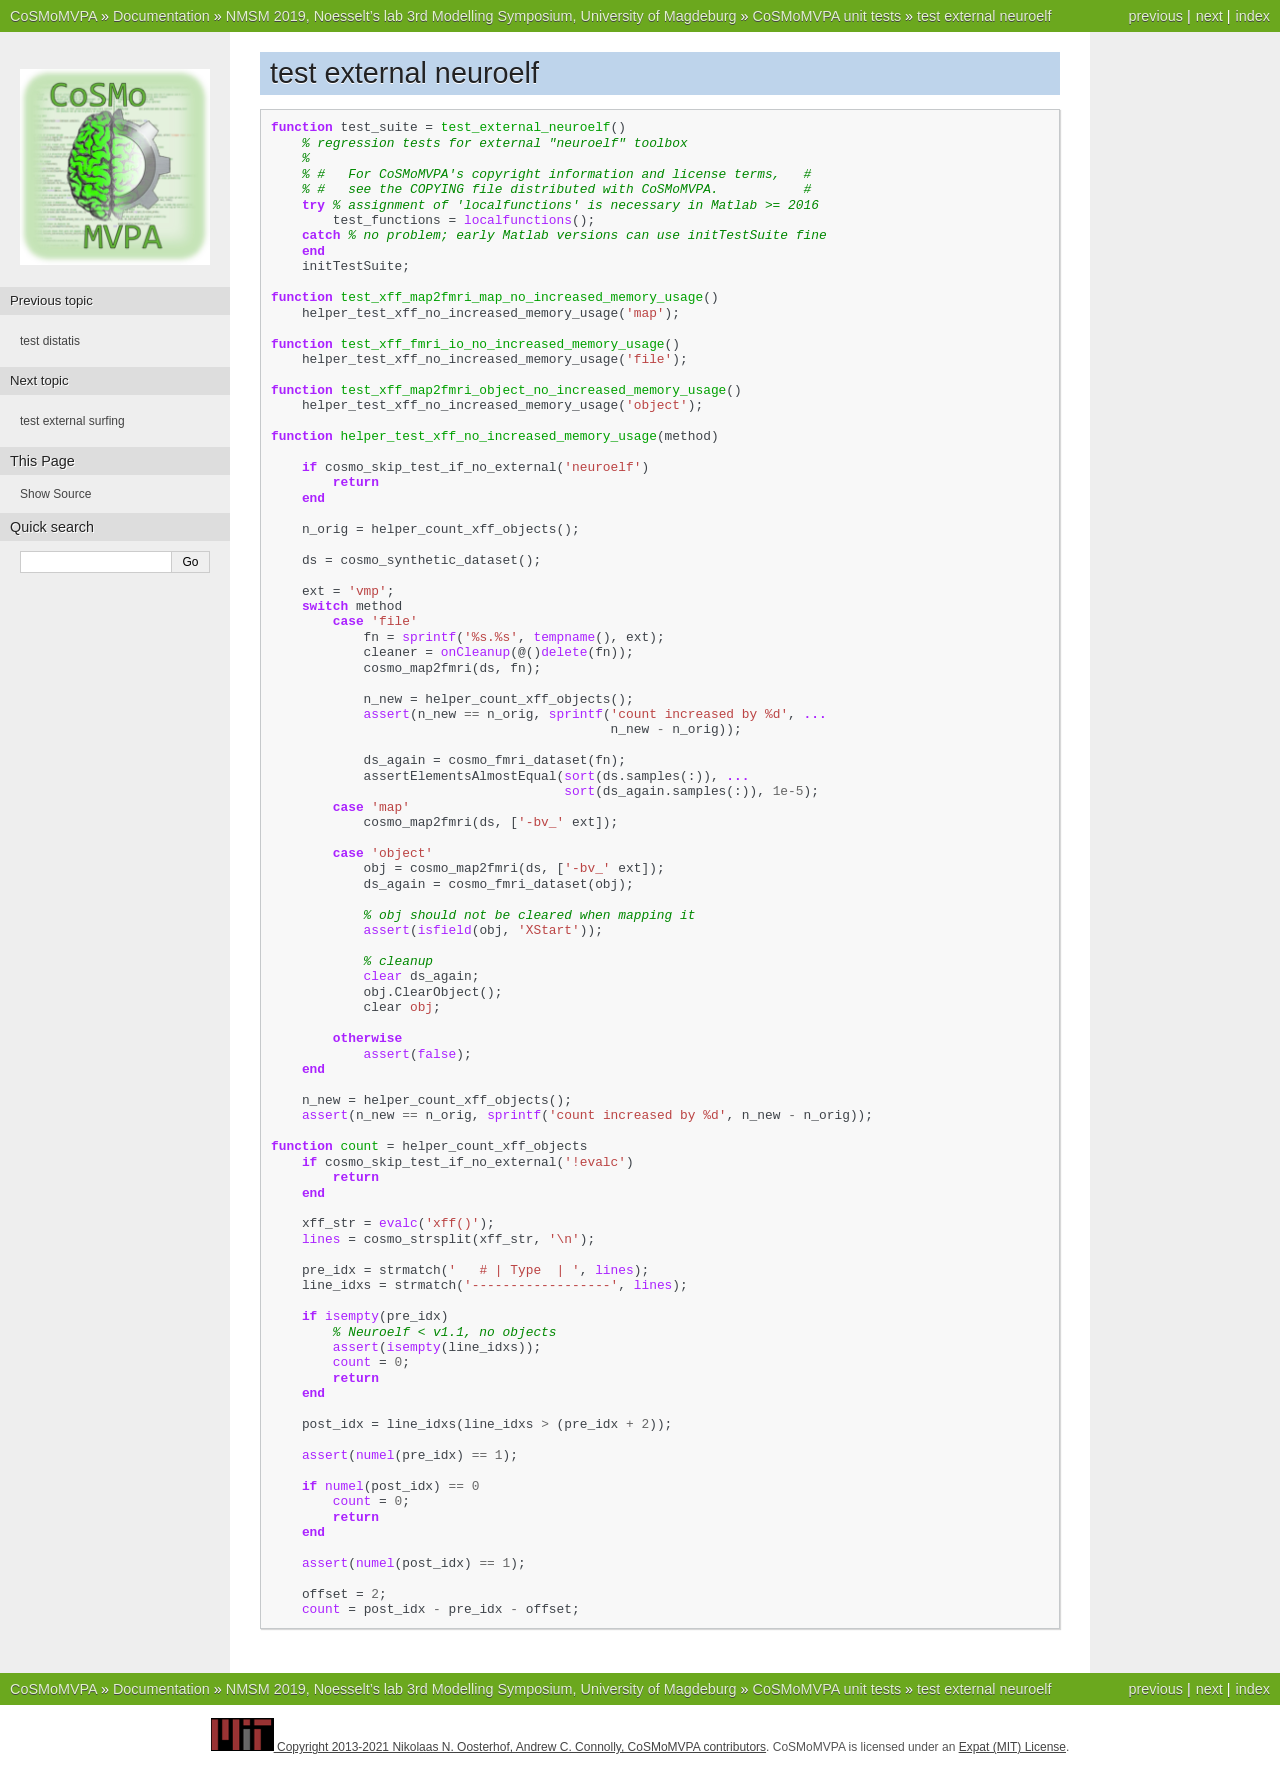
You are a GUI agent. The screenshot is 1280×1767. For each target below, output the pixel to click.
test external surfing (72, 421)
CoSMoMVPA (53, 16)
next (1209, 16)
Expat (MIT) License (1012, 1747)
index (1253, 16)
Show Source (55, 494)
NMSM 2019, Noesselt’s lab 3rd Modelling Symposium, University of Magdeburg (481, 16)
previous (1155, 16)
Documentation (161, 16)
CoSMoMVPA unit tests (827, 16)
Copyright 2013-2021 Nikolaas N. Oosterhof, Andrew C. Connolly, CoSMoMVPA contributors (521, 1747)
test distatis (50, 341)
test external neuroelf (984, 16)
